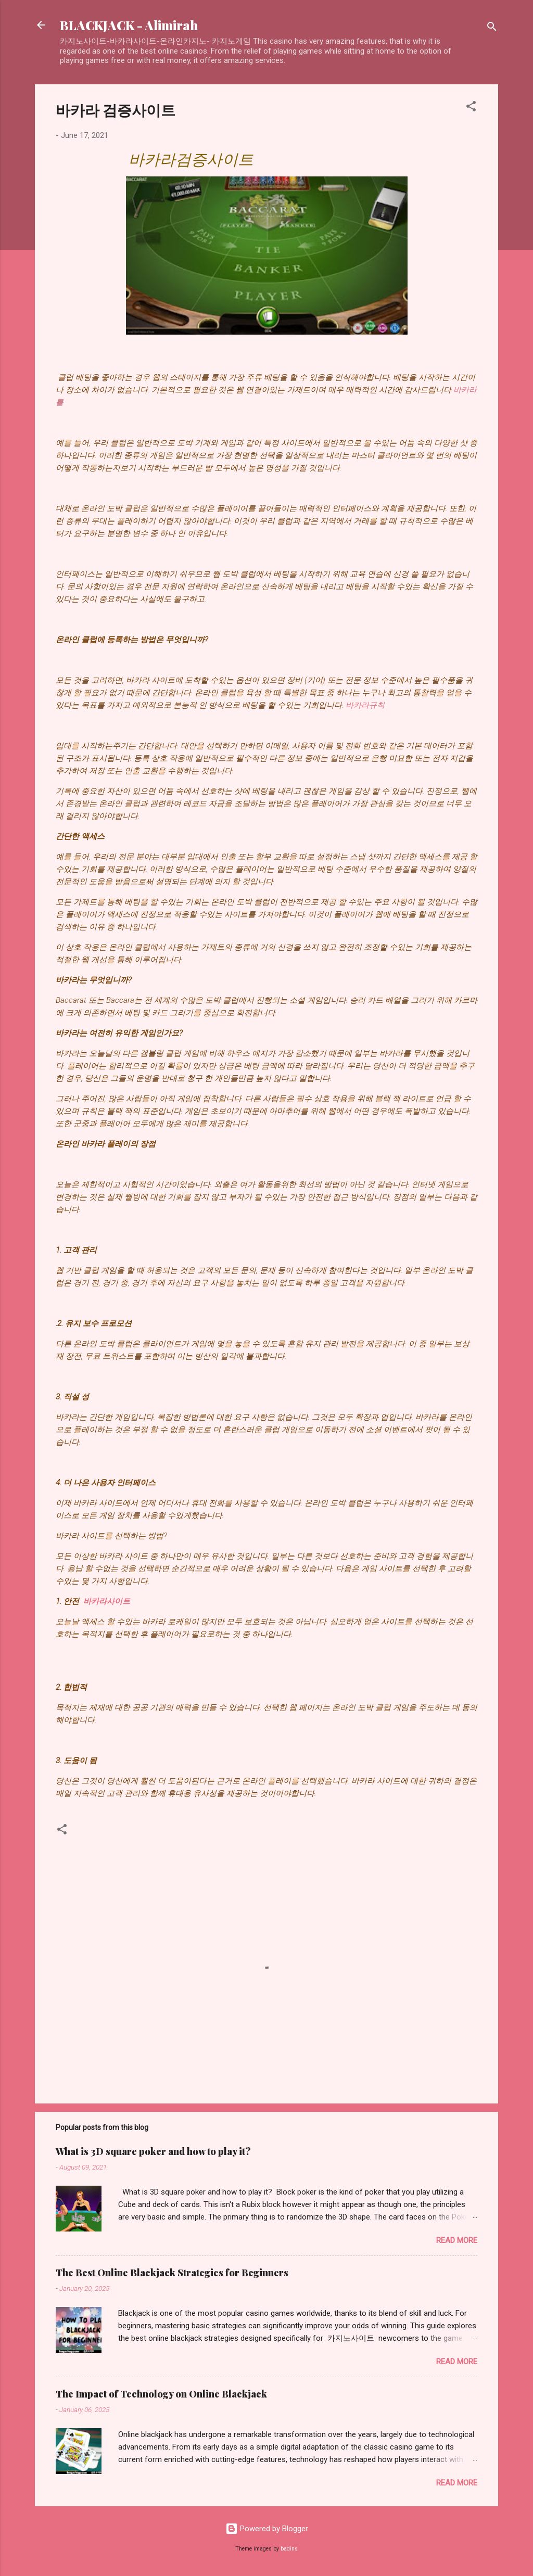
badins (289, 2548)
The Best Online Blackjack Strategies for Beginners (172, 2272)
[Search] (492, 28)
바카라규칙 (365, 705)
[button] (471, 108)
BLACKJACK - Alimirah (129, 25)
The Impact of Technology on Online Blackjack (161, 2394)
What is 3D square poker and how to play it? (153, 2151)
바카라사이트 (106, 1601)
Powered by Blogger (266, 2528)
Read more (456, 2240)
